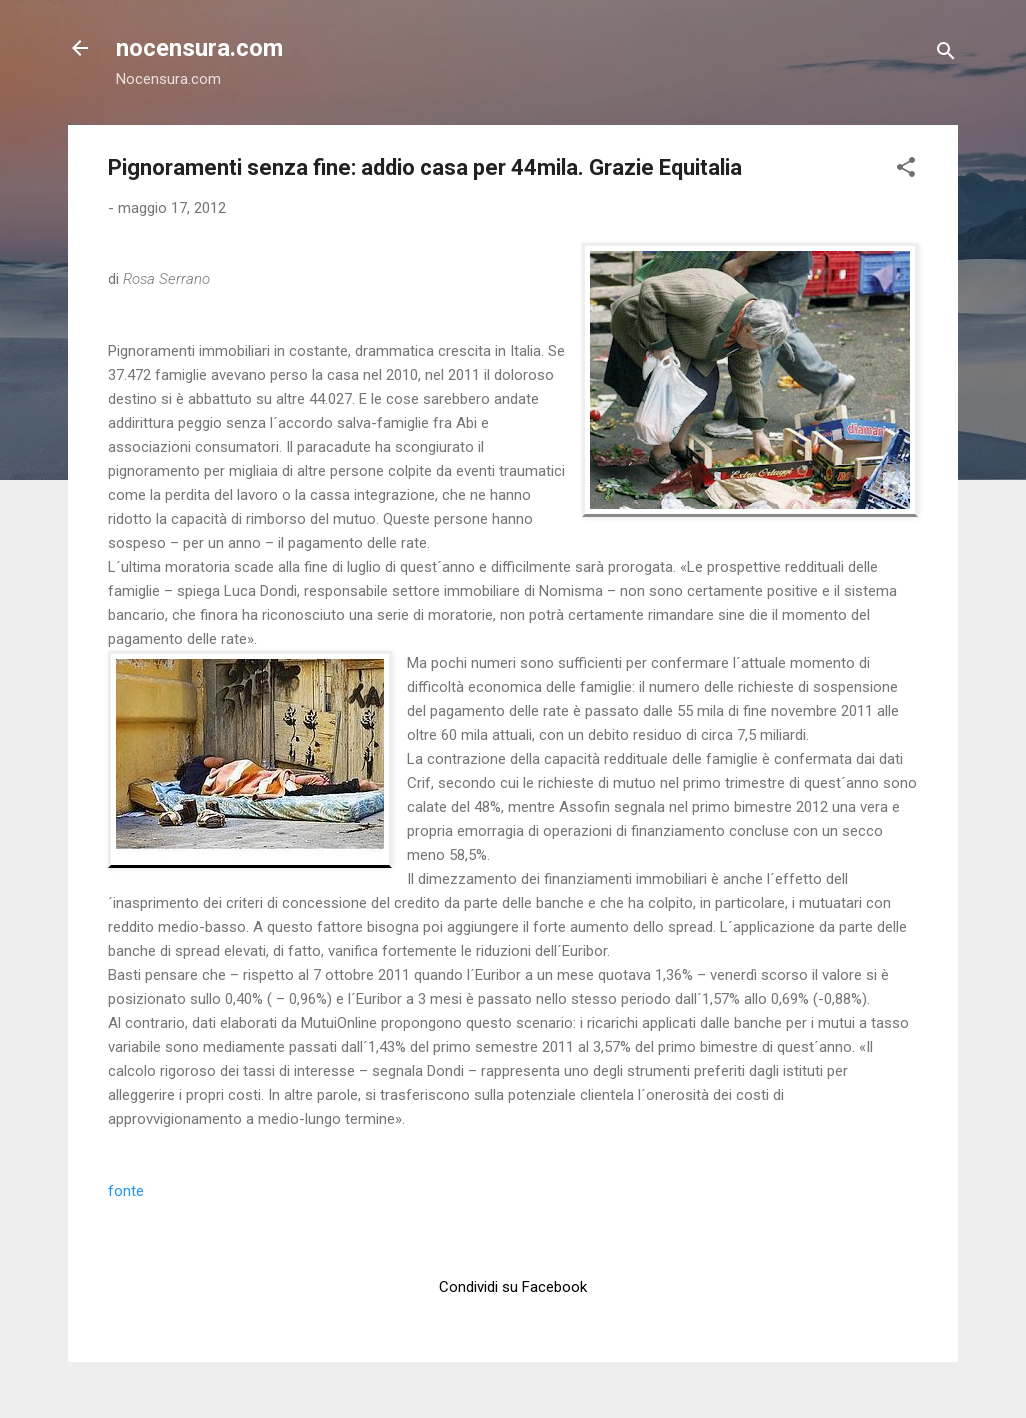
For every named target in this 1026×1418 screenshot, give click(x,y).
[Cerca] (946, 54)
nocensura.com (199, 48)
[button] (906, 170)
